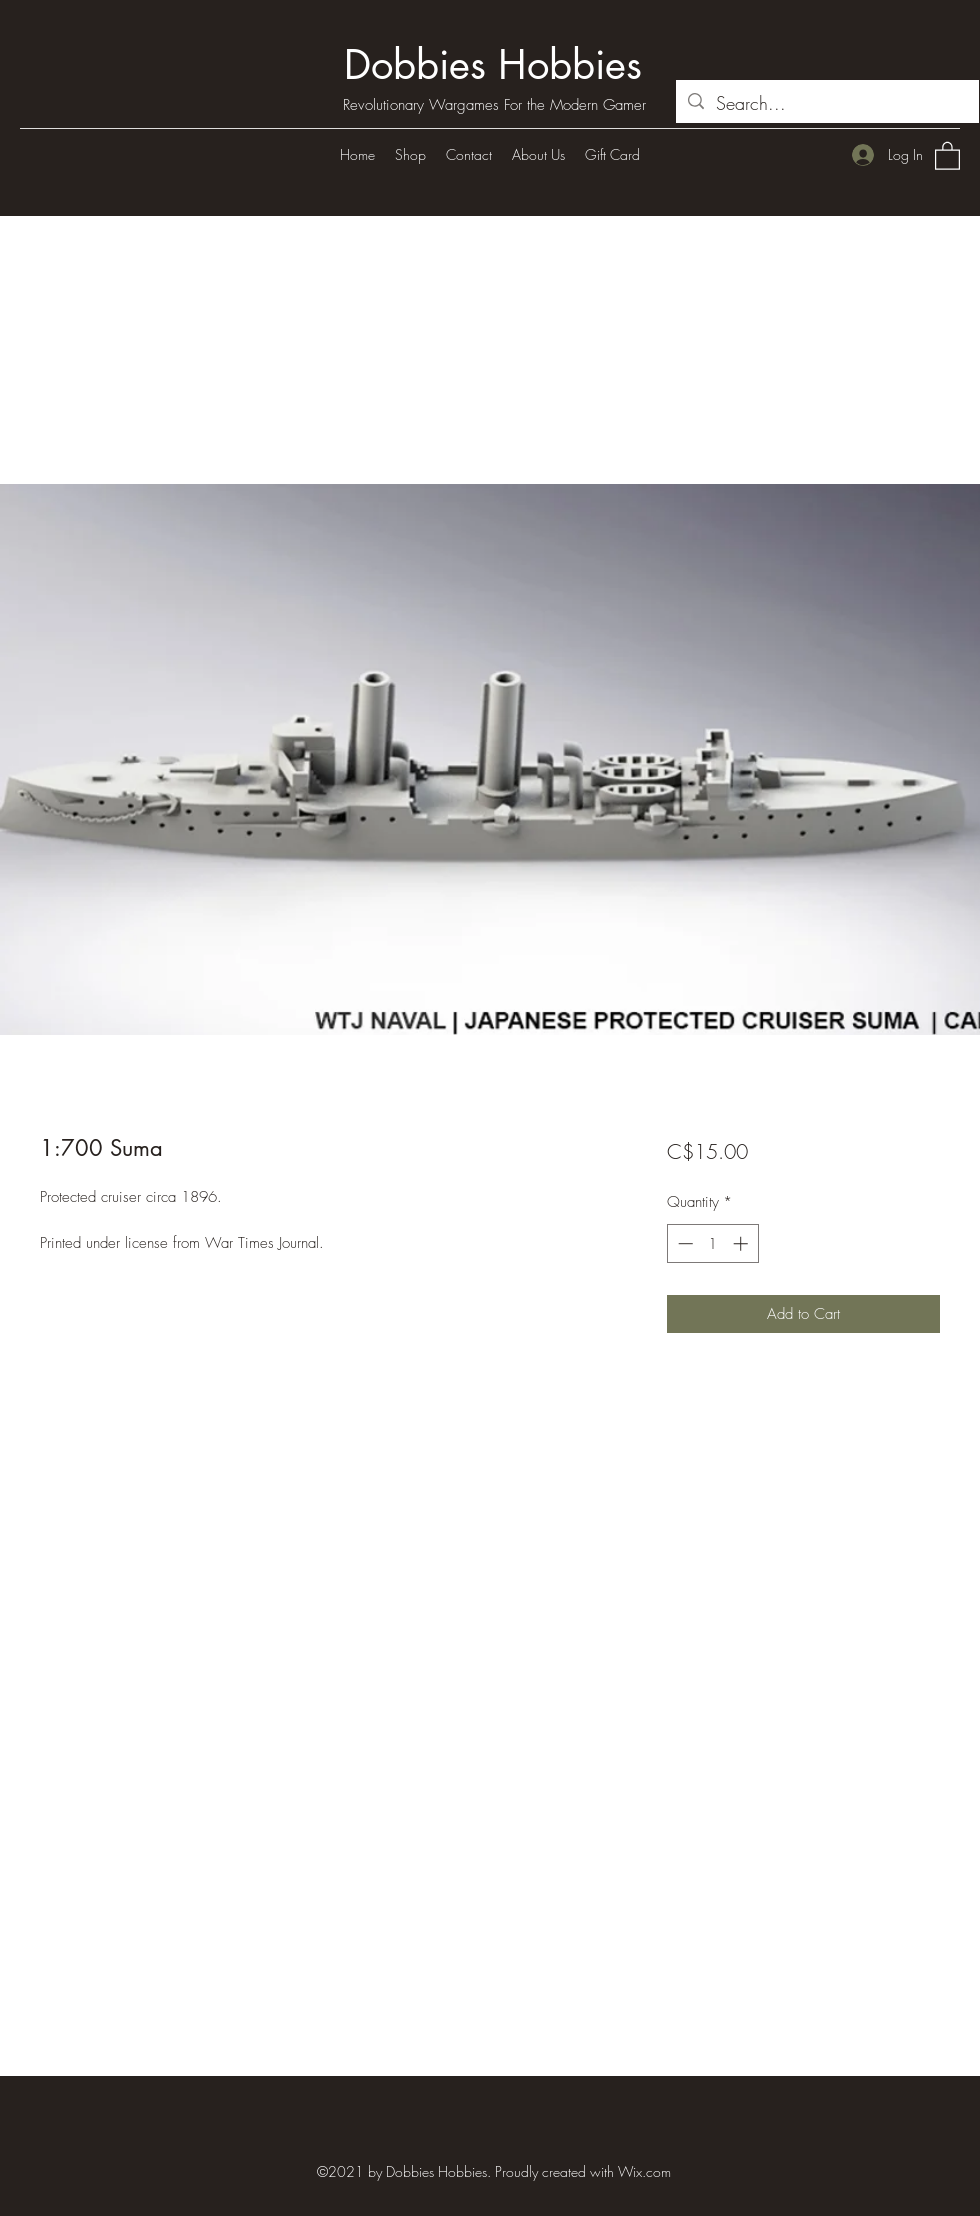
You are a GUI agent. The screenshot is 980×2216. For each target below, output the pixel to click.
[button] (947, 155)
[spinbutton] (712, 1243)
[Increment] (742, 1243)
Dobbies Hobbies (493, 65)
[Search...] (826, 104)
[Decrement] (683, 1243)
